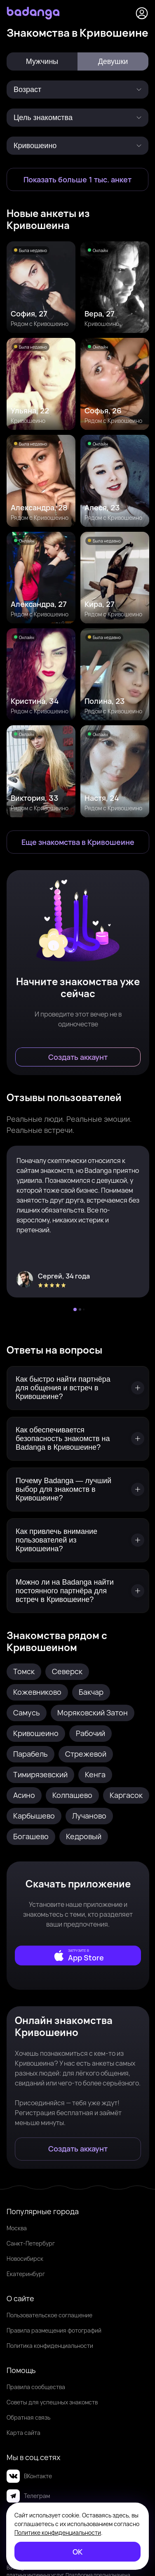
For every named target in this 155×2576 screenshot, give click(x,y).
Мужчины (42, 61)
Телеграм (28, 2496)
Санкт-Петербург (31, 2243)
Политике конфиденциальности (57, 2532)
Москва (17, 2228)
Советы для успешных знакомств (52, 2402)
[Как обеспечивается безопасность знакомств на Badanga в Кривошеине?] (78, 1439)
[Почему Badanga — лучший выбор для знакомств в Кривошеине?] (78, 1489)
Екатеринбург (26, 2274)
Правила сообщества (36, 2387)
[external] (78, 1955)
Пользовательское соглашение (49, 2315)
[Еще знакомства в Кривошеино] (78, 842)
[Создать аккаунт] (78, 1057)
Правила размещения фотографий (54, 2330)
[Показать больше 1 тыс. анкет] (77, 179)
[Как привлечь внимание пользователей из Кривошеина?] (78, 1540)
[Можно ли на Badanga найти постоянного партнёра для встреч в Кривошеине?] (78, 1591)
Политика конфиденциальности (50, 2346)
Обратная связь (28, 2417)
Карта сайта (23, 2433)
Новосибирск (25, 2258)
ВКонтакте (29, 2476)
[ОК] (77, 2552)
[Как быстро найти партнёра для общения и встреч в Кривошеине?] (78, 1388)
